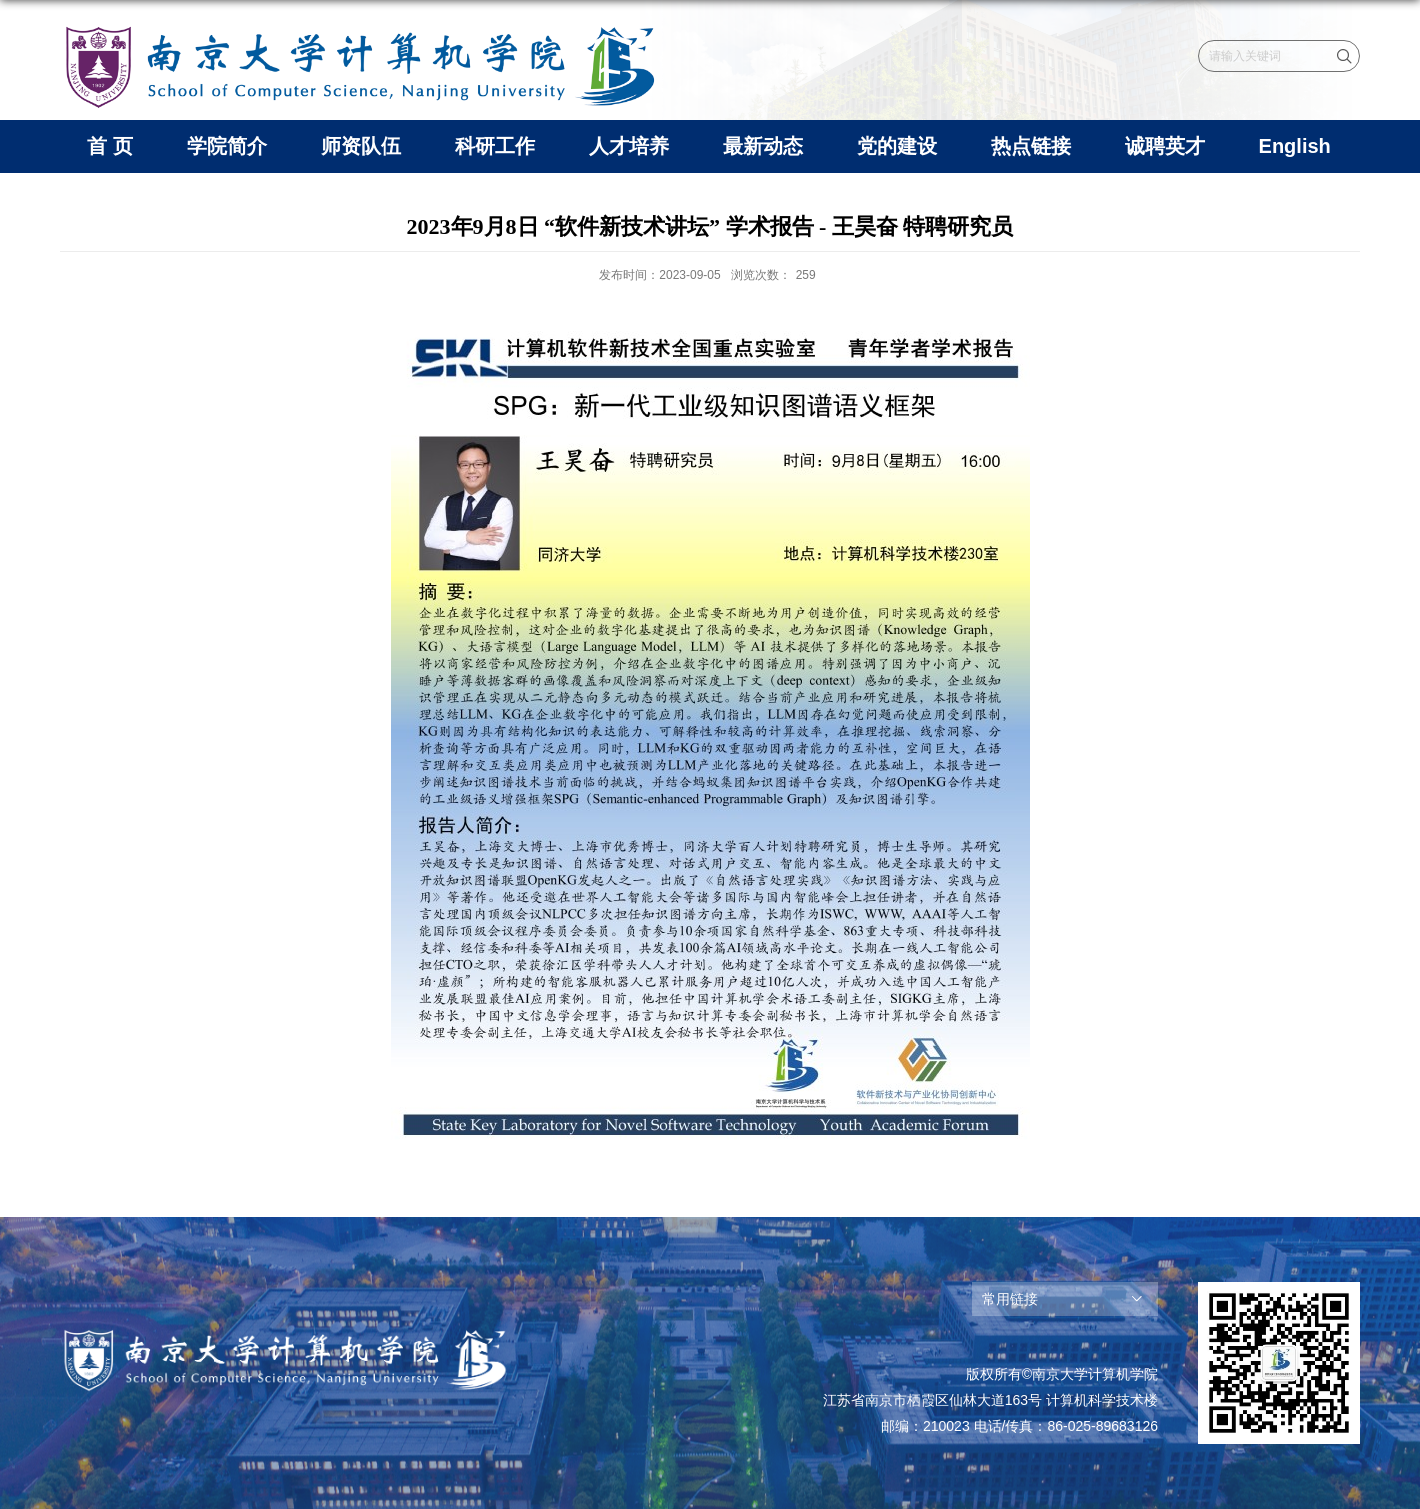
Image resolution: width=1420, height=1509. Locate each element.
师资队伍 (361, 146)
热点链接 (1031, 146)
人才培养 (629, 146)
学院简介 (227, 146)
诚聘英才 (1165, 146)
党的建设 (897, 146)
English (1295, 146)
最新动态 (763, 146)
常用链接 (1010, 1299)
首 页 (110, 146)
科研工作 (495, 146)
